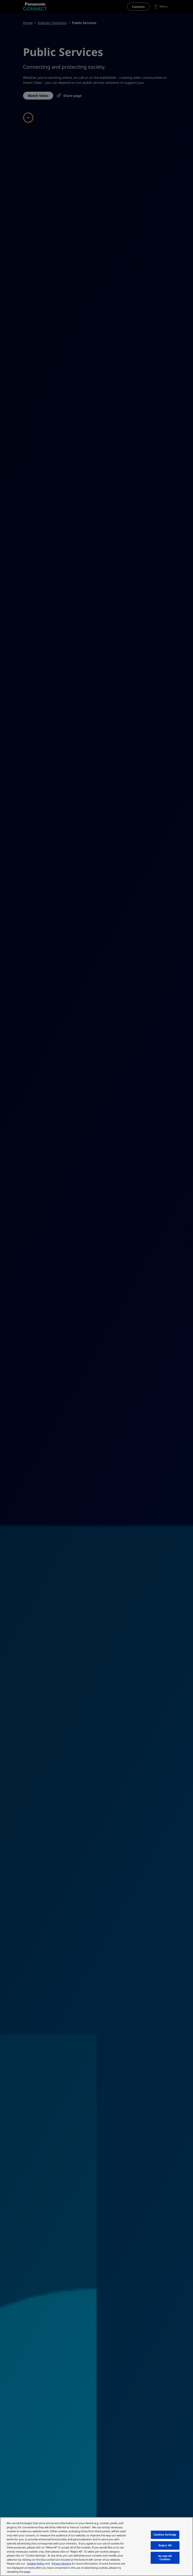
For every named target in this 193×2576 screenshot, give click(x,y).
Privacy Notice (61, 2563)
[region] (96, 2546)
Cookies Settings (165, 2534)
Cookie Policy (35, 2563)
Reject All (165, 2545)
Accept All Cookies (165, 2557)
